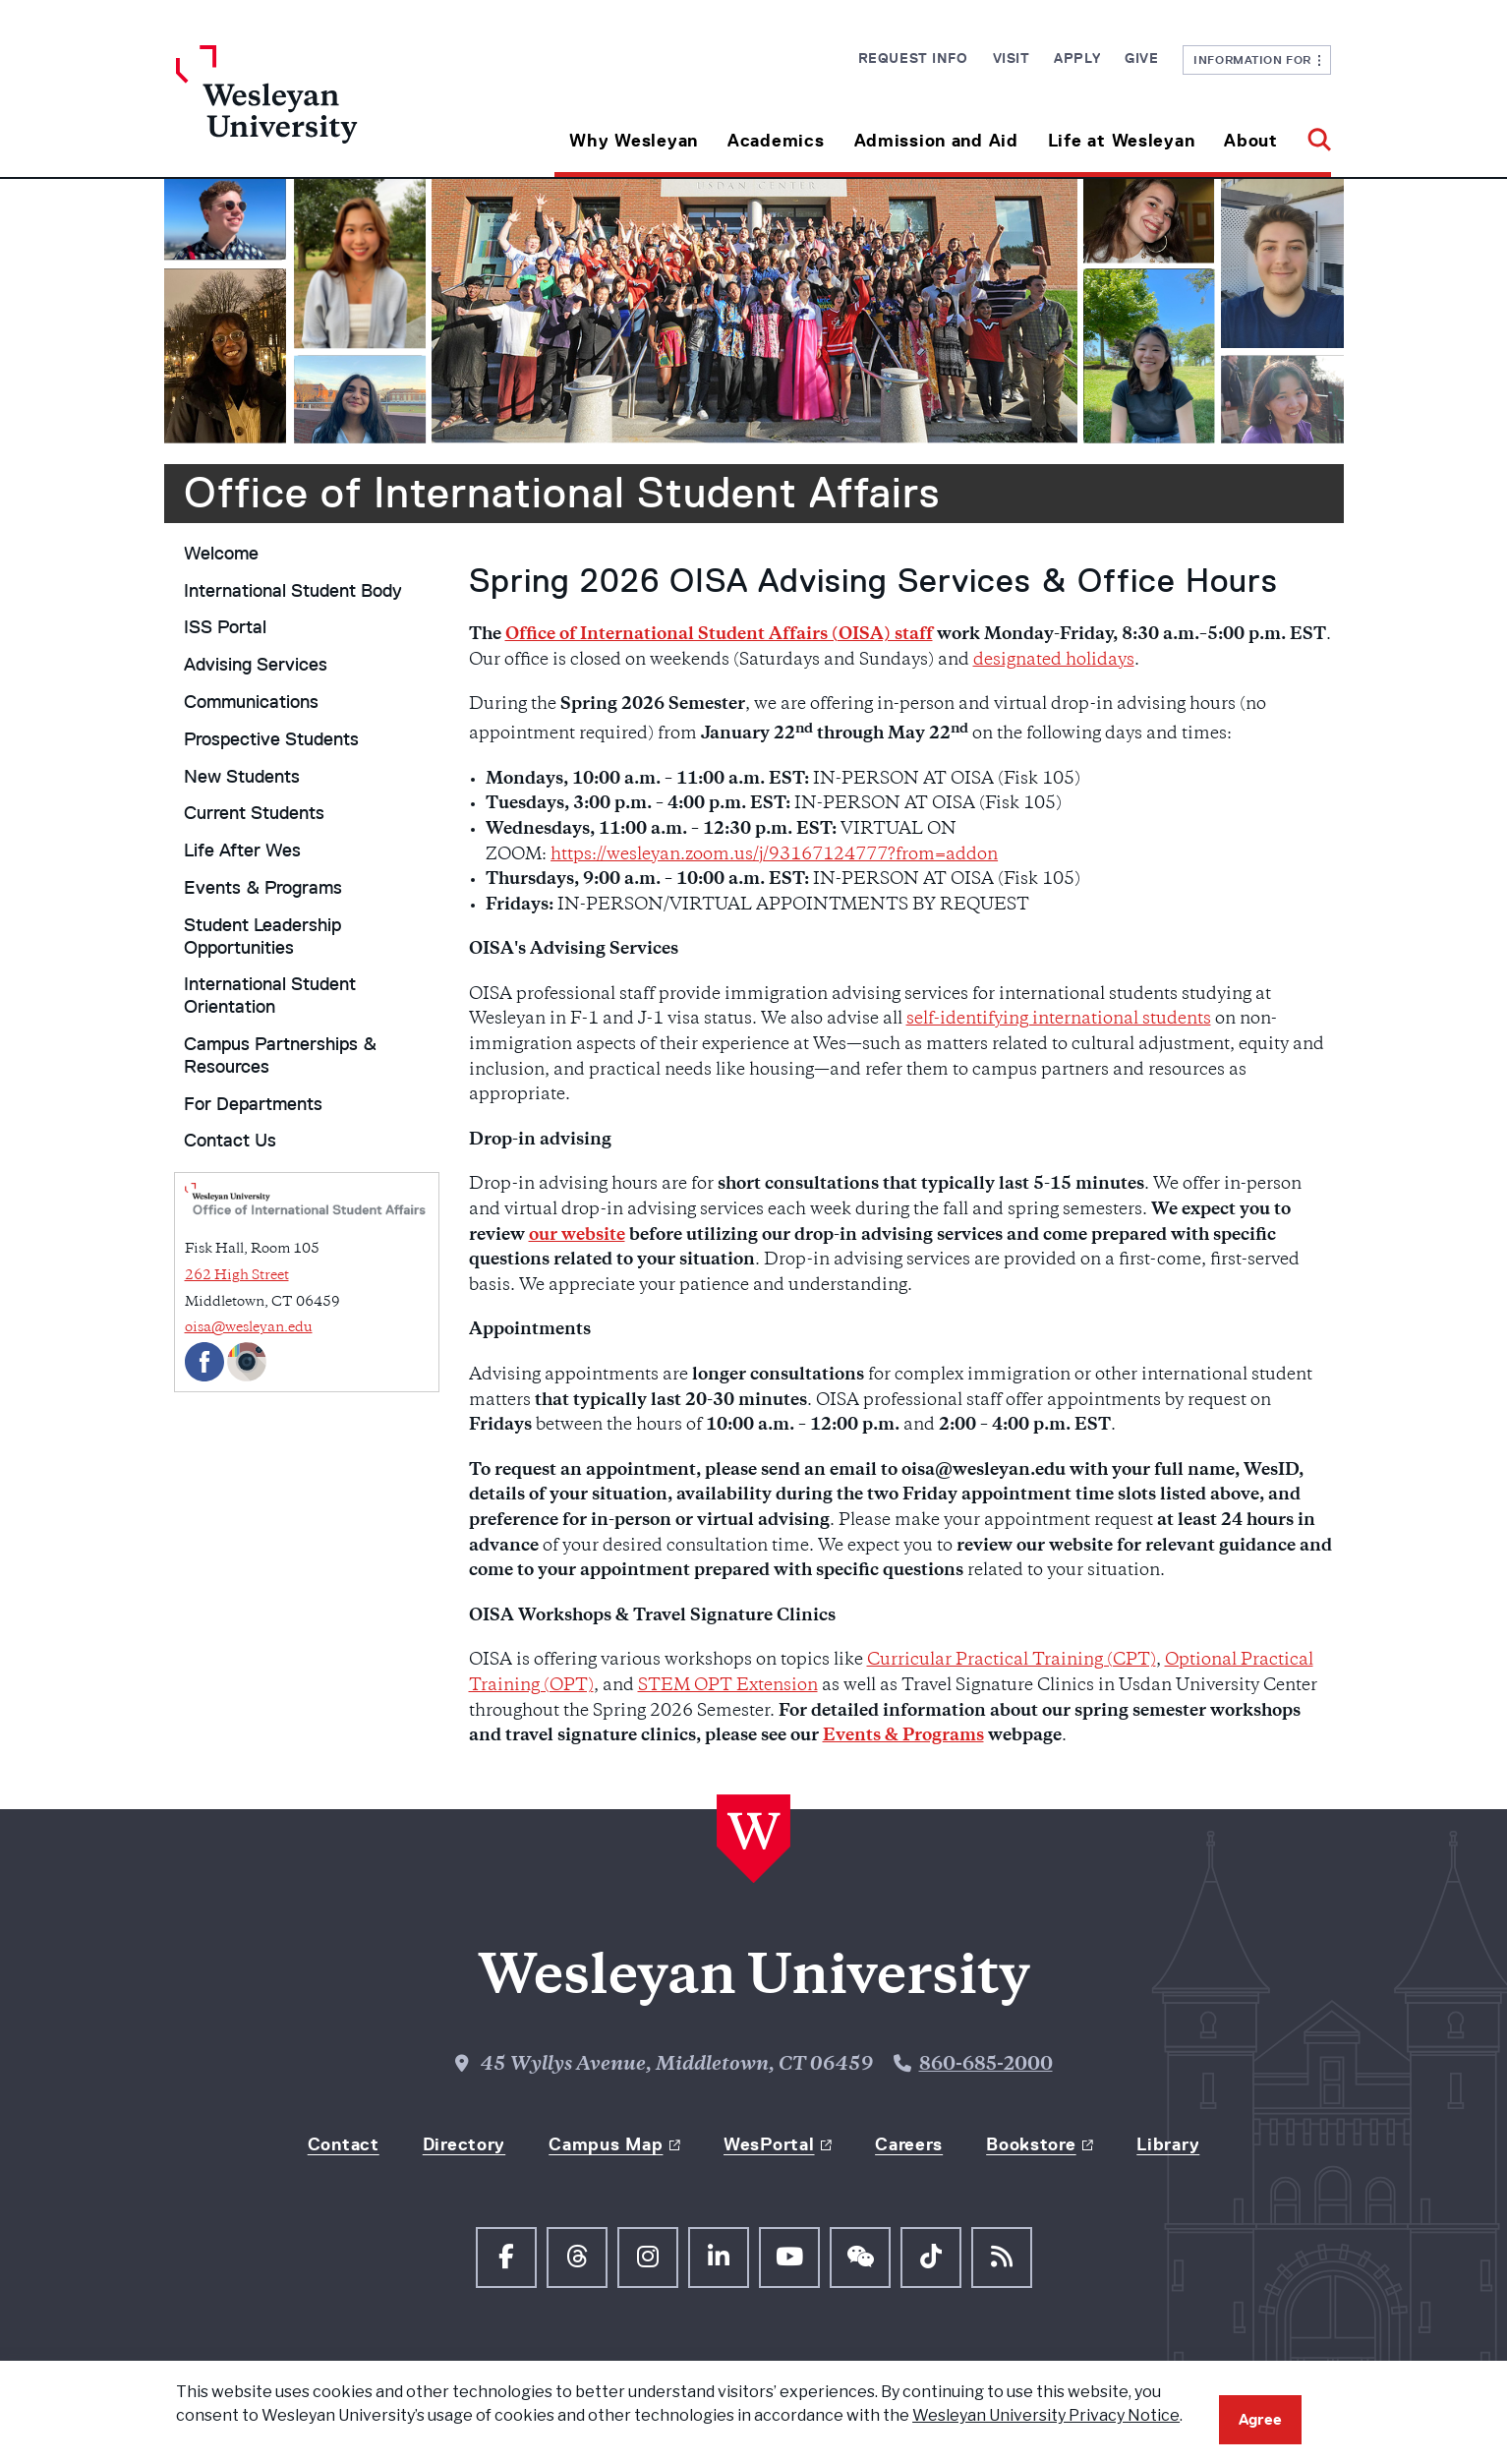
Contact (343, 2144)
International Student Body (293, 591)
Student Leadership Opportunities (262, 936)
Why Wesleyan (633, 140)
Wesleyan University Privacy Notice (1046, 2415)
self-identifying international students (1058, 1019)
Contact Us (230, 1140)
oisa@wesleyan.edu (249, 1327)
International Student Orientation (270, 995)
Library (1167, 2144)
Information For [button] (1256, 59)
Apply (1077, 58)
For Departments (253, 1104)
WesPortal (769, 2144)
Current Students (254, 813)
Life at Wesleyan (1121, 140)
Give (1141, 58)
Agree (1260, 2419)
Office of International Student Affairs (562, 492)
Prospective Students (271, 739)
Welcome (221, 553)
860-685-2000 (986, 2065)
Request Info (913, 58)
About (1251, 140)
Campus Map (606, 2144)
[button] (1312, 133)
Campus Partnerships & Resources (280, 1055)
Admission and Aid (936, 140)
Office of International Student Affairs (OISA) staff (719, 635)
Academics (775, 140)
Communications (251, 702)
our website (577, 1236)
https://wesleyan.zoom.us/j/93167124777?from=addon (774, 855)
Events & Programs (263, 888)
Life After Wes (242, 850)
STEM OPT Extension (728, 1686)
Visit (1011, 58)
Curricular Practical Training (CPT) (1011, 1661)
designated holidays (1053, 661)
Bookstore (1030, 2144)
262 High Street (237, 1275)
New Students (242, 777)
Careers (909, 2144)
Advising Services (255, 664)
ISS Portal (225, 627)
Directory (464, 2144)
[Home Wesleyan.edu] (320, 111)
